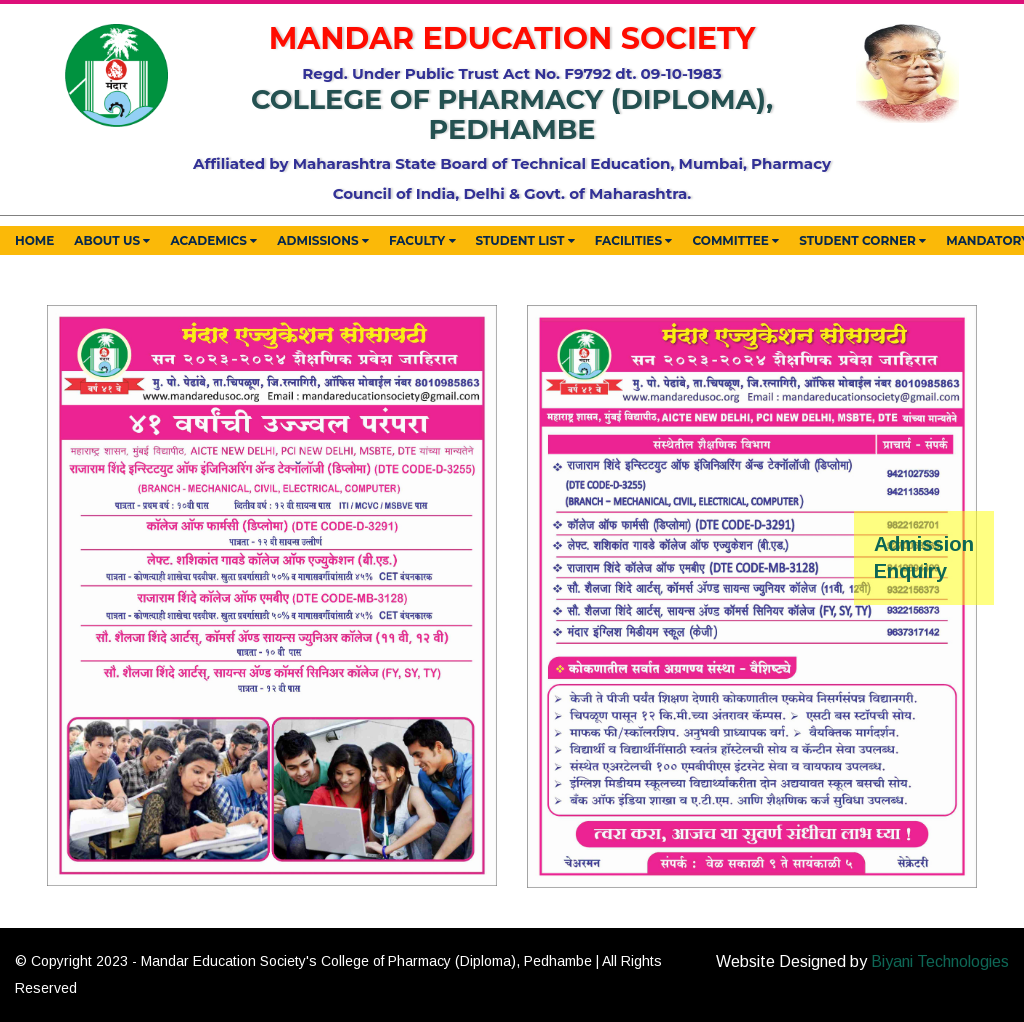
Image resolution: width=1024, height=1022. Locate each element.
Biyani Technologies (940, 961)
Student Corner (862, 241)
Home (34, 240)
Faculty (422, 241)
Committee (735, 241)
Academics (213, 241)
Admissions (323, 241)
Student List (525, 241)
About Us (112, 241)
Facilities (634, 241)
